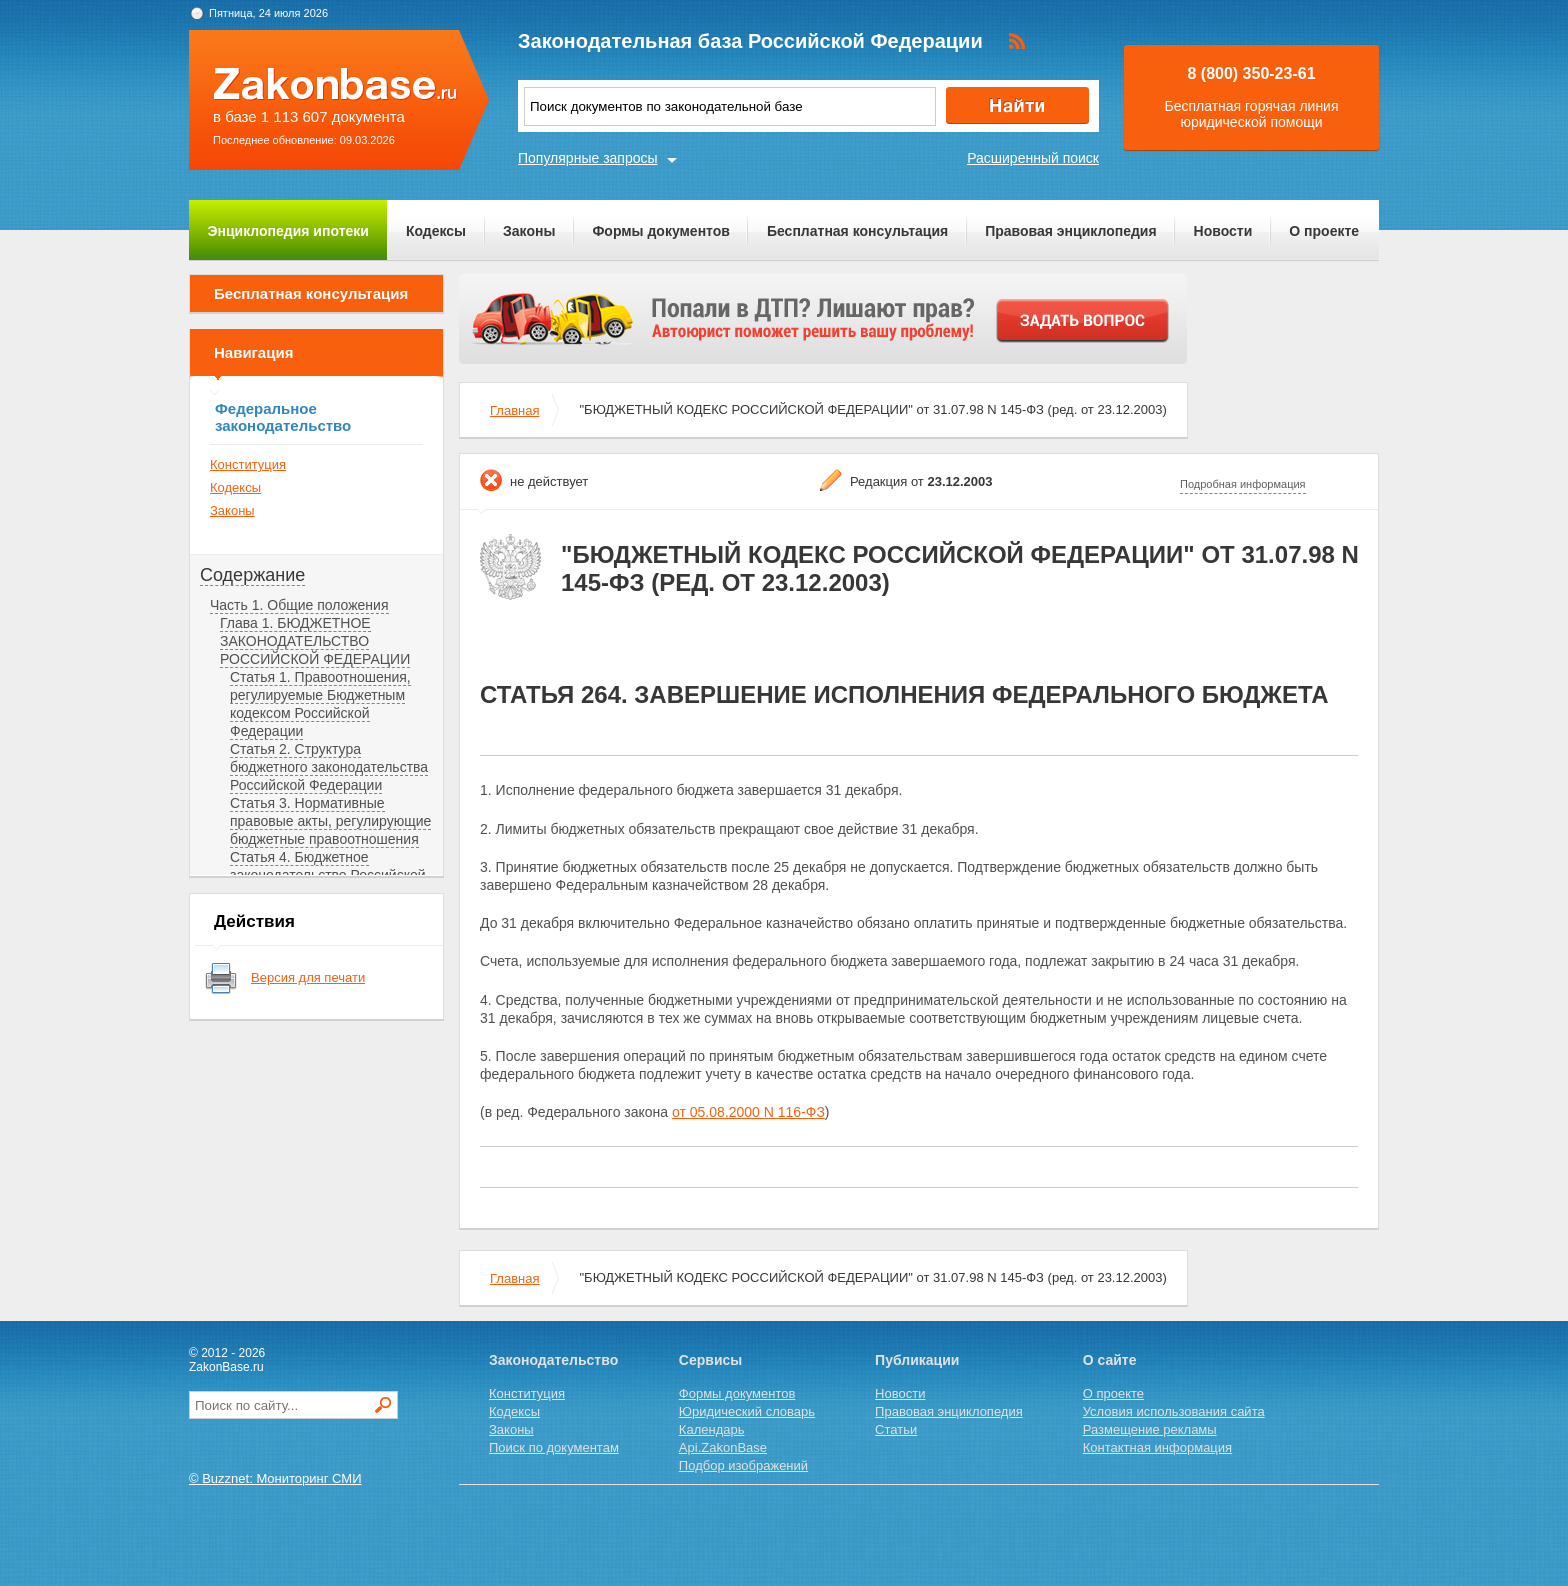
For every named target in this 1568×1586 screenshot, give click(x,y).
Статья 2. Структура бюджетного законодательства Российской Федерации (329, 767)
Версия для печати (308, 977)
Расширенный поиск (1033, 158)
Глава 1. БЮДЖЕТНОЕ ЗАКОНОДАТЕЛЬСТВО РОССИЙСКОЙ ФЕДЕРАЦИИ (315, 641)
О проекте (1324, 231)
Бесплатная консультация (857, 231)
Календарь (712, 1429)
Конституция (248, 464)
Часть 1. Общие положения (299, 605)
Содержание (252, 575)
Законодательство (553, 1360)
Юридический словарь (747, 1411)
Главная (514, 410)
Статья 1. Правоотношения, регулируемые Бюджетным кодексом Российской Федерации (320, 704)
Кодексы (436, 231)
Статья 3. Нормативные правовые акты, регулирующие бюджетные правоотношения (330, 821)
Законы (529, 231)
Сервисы (710, 1360)
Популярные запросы (588, 158)
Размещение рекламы (1150, 1429)
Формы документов (661, 231)
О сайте (1110, 1360)
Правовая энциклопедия (1070, 231)
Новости (1223, 231)
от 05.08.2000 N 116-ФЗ (748, 1112)
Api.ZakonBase (723, 1447)
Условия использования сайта (1174, 1411)
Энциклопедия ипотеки (288, 231)
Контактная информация (1157, 1447)
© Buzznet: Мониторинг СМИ (275, 1478)
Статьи (896, 1429)
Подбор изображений (743, 1465)
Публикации (917, 1360)
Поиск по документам (554, 1447)
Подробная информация (1243, 484)
